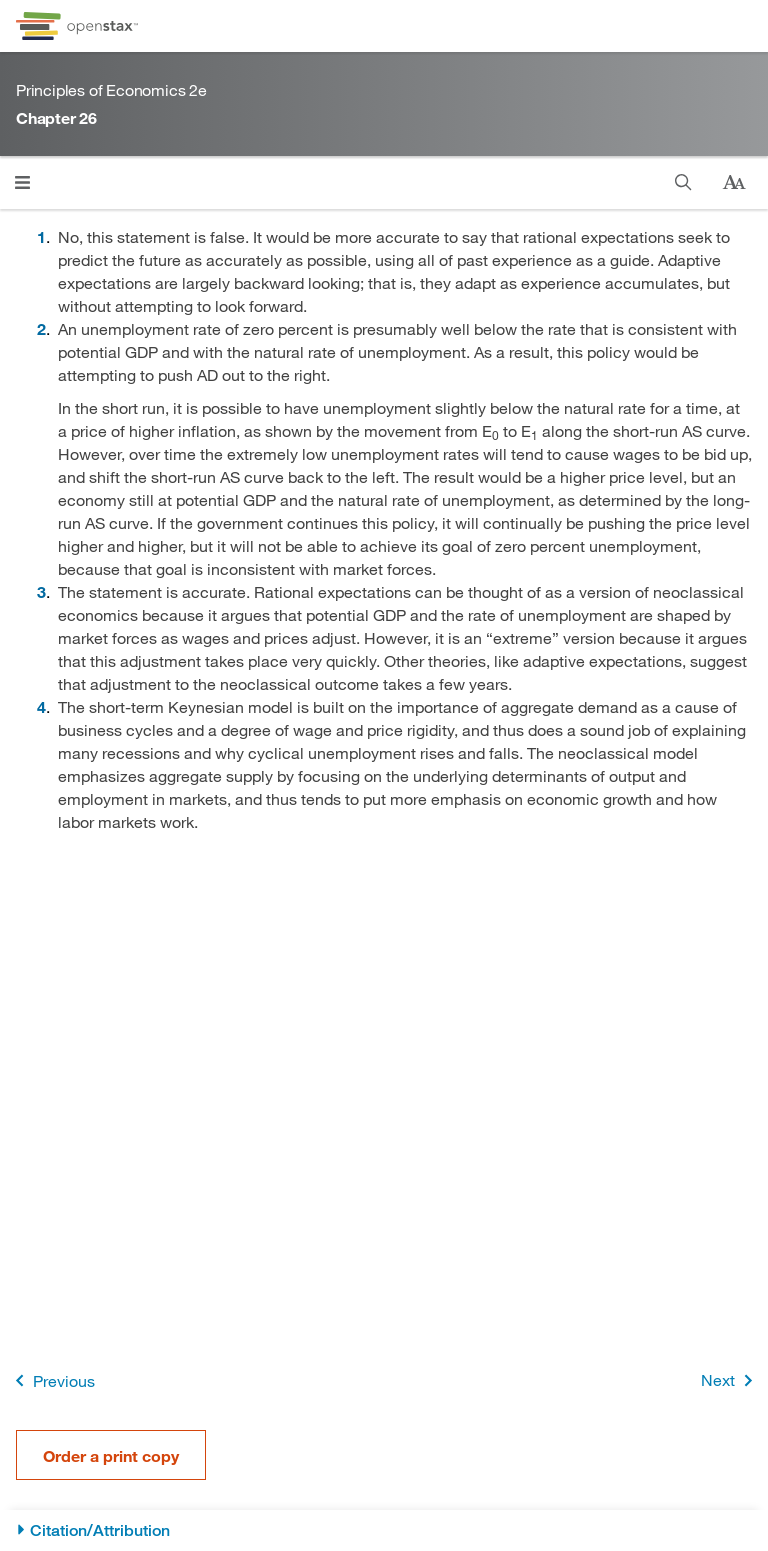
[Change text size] (734, 183)
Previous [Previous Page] (51, 1380)
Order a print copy (111, 1455)
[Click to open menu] (22, 182)
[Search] (683, 182)
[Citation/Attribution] (384, 1530)
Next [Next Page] (730, 1380)
